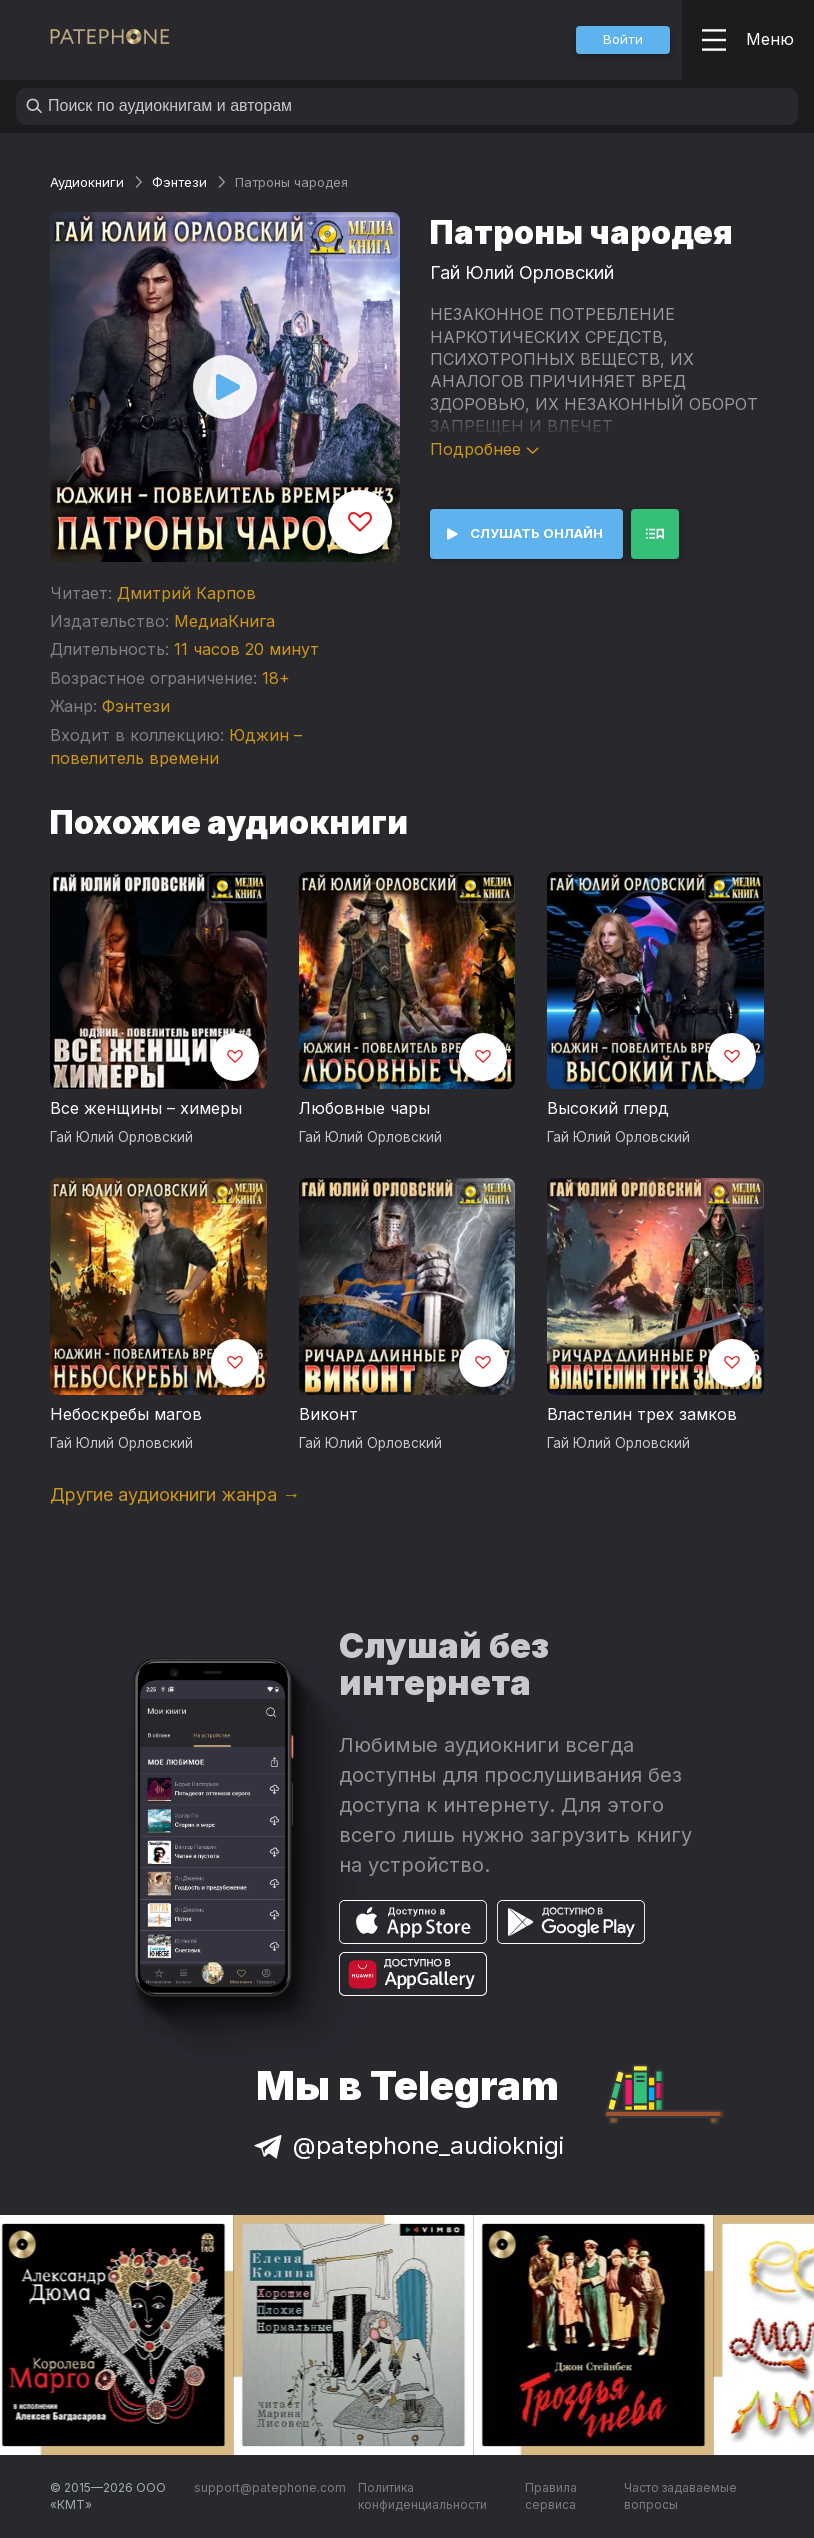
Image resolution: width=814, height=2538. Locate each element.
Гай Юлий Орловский (522, 272)
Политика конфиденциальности (422, 2496)
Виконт (328, 1414)
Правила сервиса (551, 2496)
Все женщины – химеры (146, 1108)
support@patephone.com (270, 2487)
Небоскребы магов (126, 1414)
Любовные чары (364, 1108)
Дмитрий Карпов (186, 593)
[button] (623, 40)
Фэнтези (179, 182)
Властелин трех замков (642, 1414)
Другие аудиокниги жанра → (175, 1494)
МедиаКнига (224, 621)
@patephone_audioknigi (407, 2145)
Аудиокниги (87, 182)
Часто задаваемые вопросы (680, 2496)
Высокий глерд (608, 1108)
